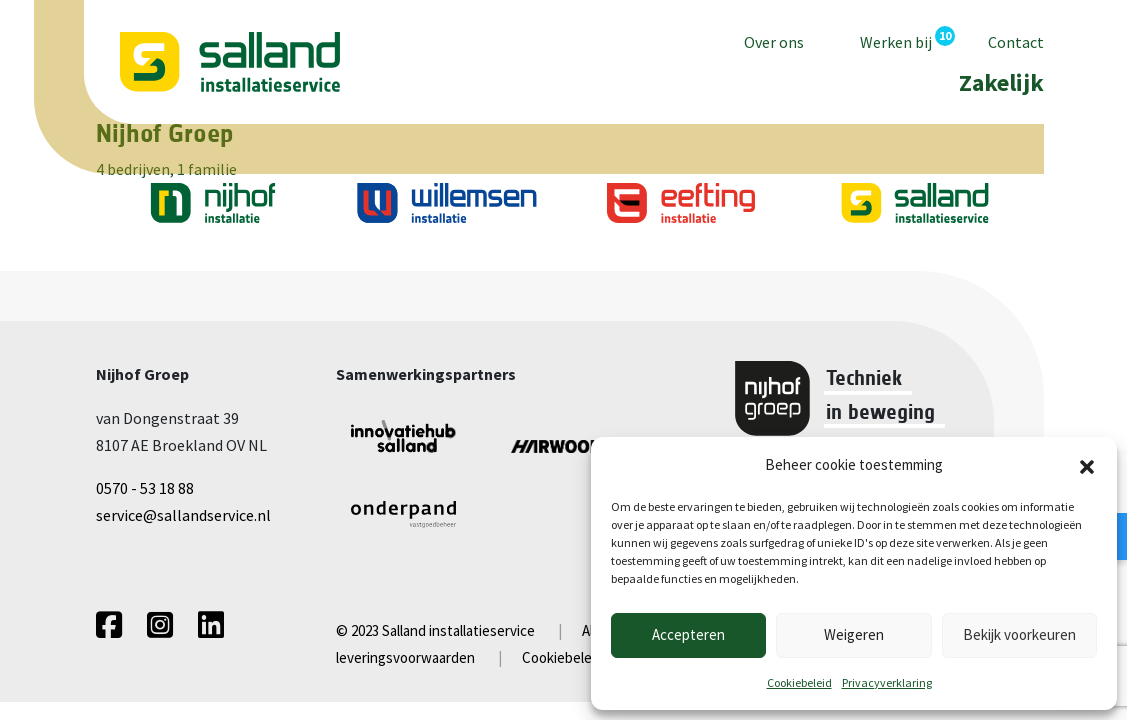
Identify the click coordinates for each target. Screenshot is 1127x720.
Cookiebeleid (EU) (577, 657)
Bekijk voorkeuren (1019, 634)
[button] (1087, 465)
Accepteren (688, 634)
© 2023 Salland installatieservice (435, 630)
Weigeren (854, 634)
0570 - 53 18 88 (145, 488)
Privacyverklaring (887, 682)
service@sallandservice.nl (183, 515)
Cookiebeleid (799, 682)
